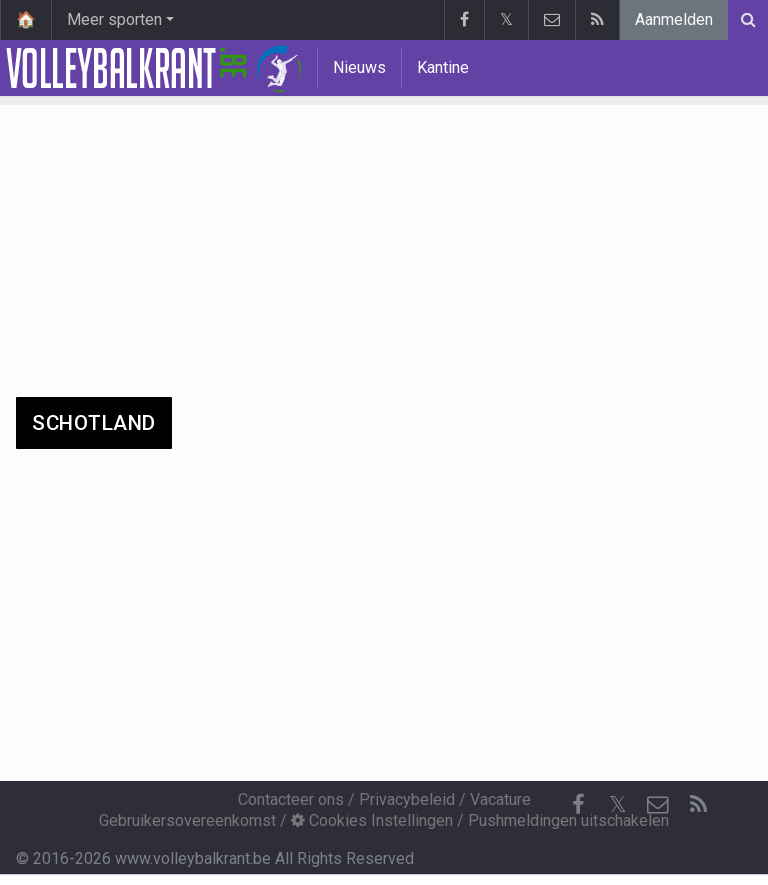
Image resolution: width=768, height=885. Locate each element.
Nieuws (359, 67)
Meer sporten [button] (114, 19)
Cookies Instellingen (372, 820)
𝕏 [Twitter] (618, 804)
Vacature (500, 799)
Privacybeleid (407, 799)
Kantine (443, 67)
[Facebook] (578, 805)
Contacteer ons (291, 799)
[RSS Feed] (698, 805)
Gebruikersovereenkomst (187, 820)
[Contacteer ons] (658, 805)
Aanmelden (674, 19)
